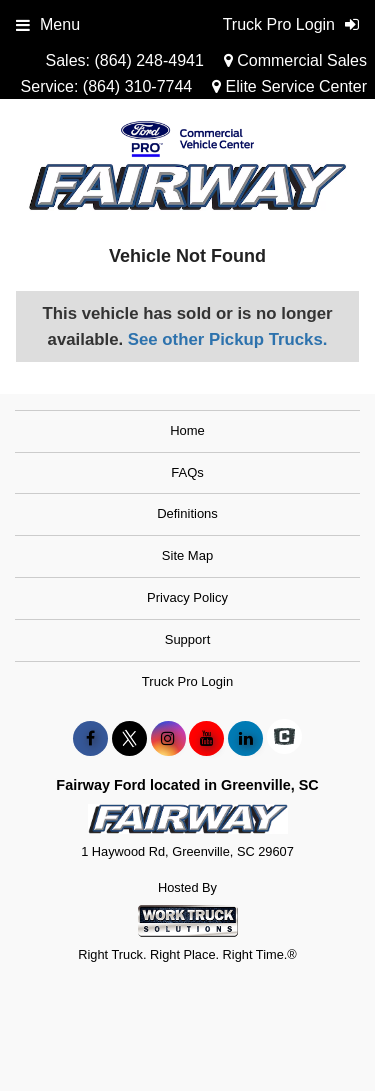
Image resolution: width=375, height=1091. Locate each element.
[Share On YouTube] (206, 739)
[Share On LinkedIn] (245, 739)
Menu (48, 24)
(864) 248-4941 (148, 60)
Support (188, 639)
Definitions (187, 513)
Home (187, 430)
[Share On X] (129, 739)
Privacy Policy (187, 597)
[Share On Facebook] (90, 739)
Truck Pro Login (187, 681)
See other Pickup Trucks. (228, 339)
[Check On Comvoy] (284, 739)
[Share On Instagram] (168, 739)
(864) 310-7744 (137, 86)
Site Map (187, 555)
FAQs (187, 472)
